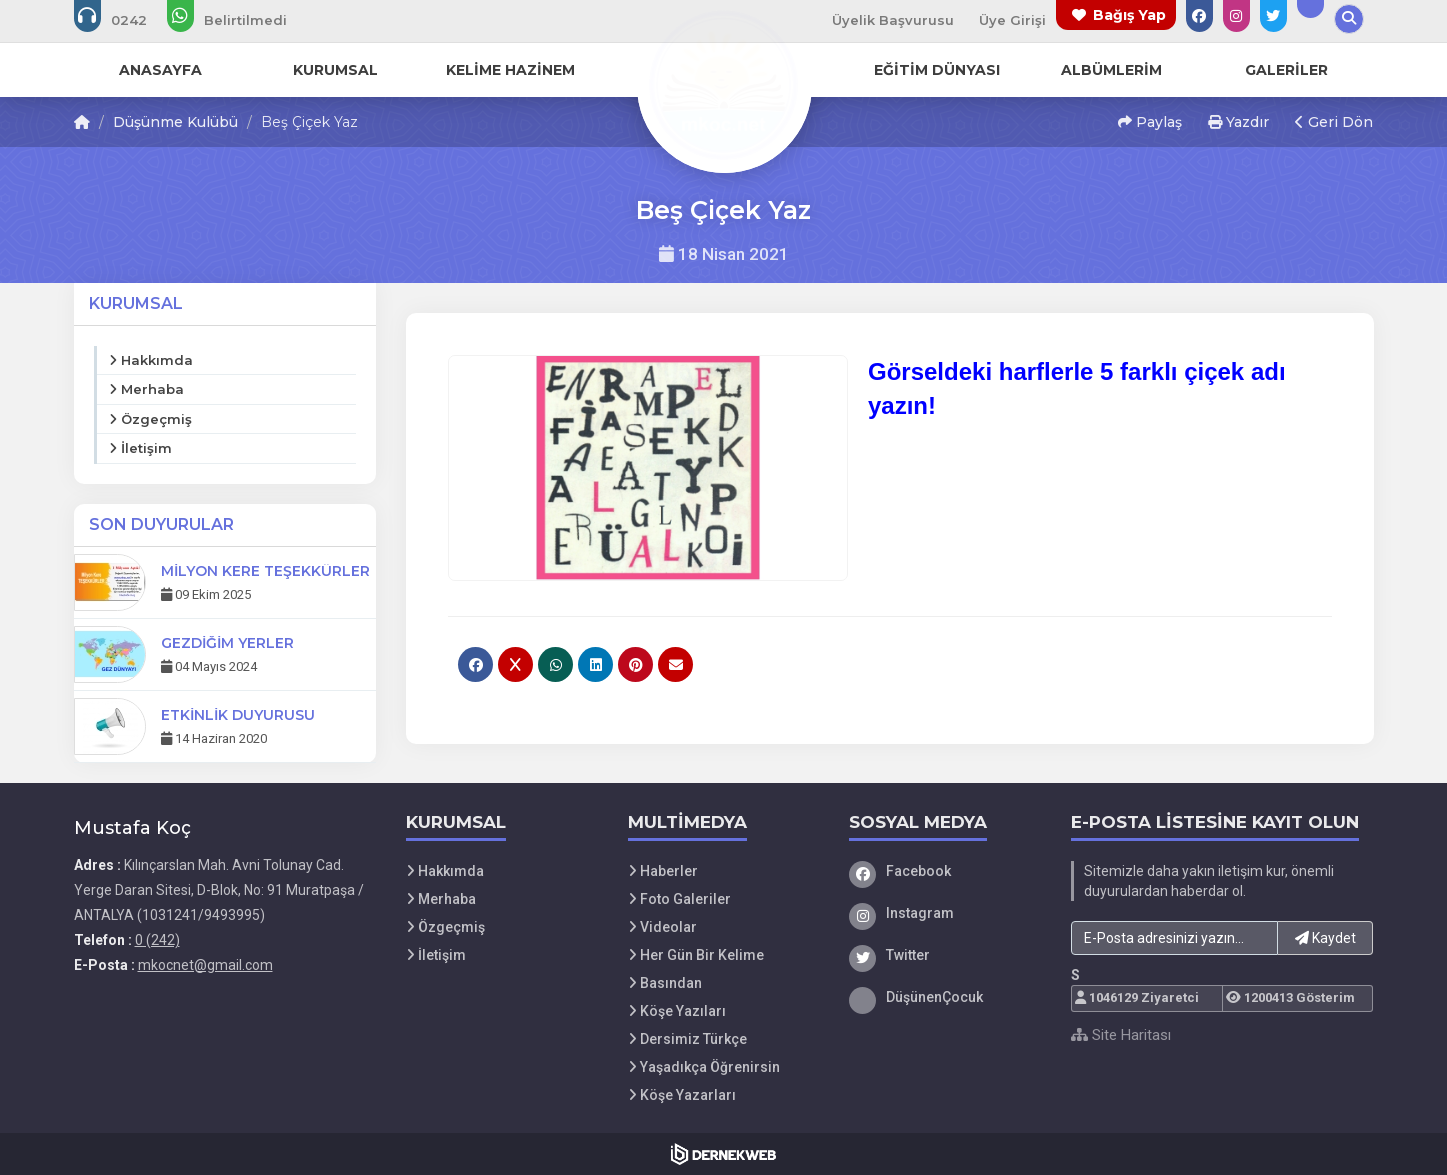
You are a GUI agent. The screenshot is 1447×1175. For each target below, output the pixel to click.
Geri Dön (1334, 122)
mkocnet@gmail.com (205, 965)
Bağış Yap (1129, 15)
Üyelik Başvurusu (893, 20)
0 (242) (157, 940)
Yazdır (1238, 122)
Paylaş (1150, 122)
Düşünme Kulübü (175, 122)
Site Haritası (1121, 1035)
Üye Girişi (1012, 20)
